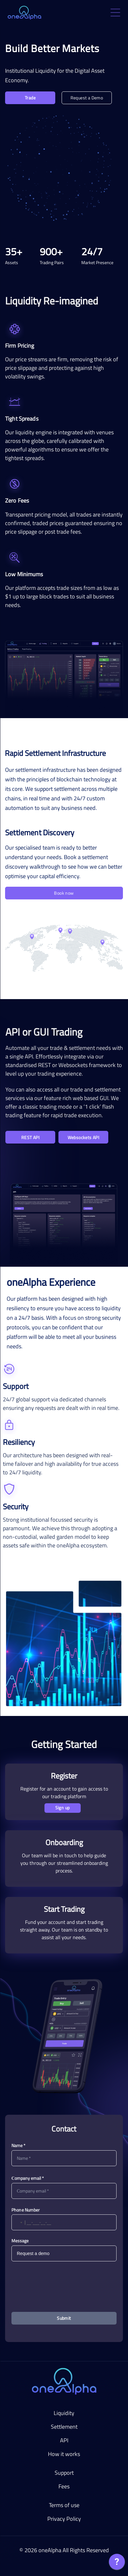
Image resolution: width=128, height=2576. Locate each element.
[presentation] (64, 2281)
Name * (18, 2145)
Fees (64, 2486)
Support (64, 2472)
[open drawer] (115, 12)
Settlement (64, 2426)
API (64, 2440)
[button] (17, 2222)
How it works (64, 2454)
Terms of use (64, 2505)
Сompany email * (27, 2178)
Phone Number (25, 2210)
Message (20, 2240)
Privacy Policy (64, 2518)
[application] (117, 2563)
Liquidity (64, 2413)
